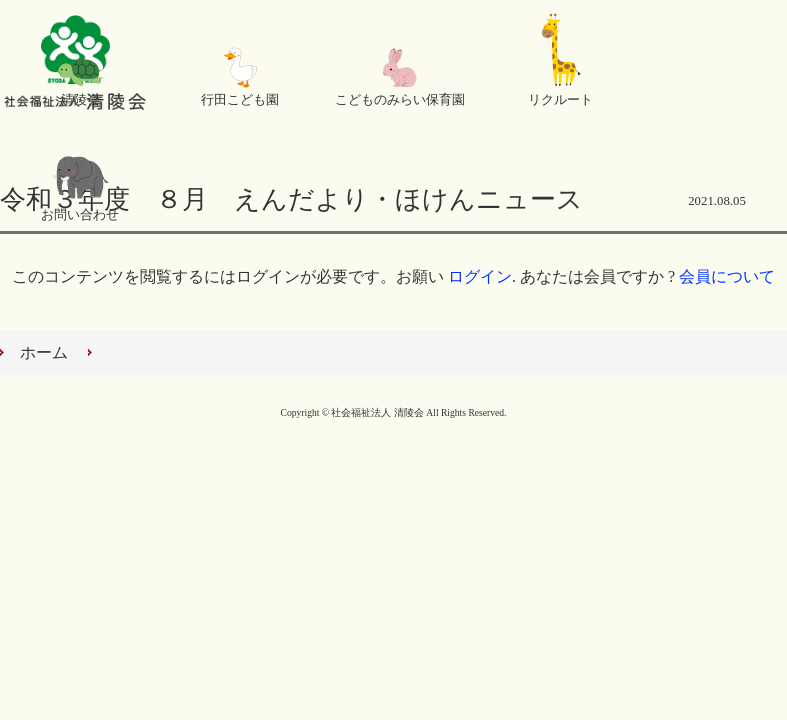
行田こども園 (240, 100)
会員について (727, 276)
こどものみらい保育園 (400, 100)
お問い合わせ (80, 215)
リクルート (560, 100)
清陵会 (80, 100)
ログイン (480, 276)
